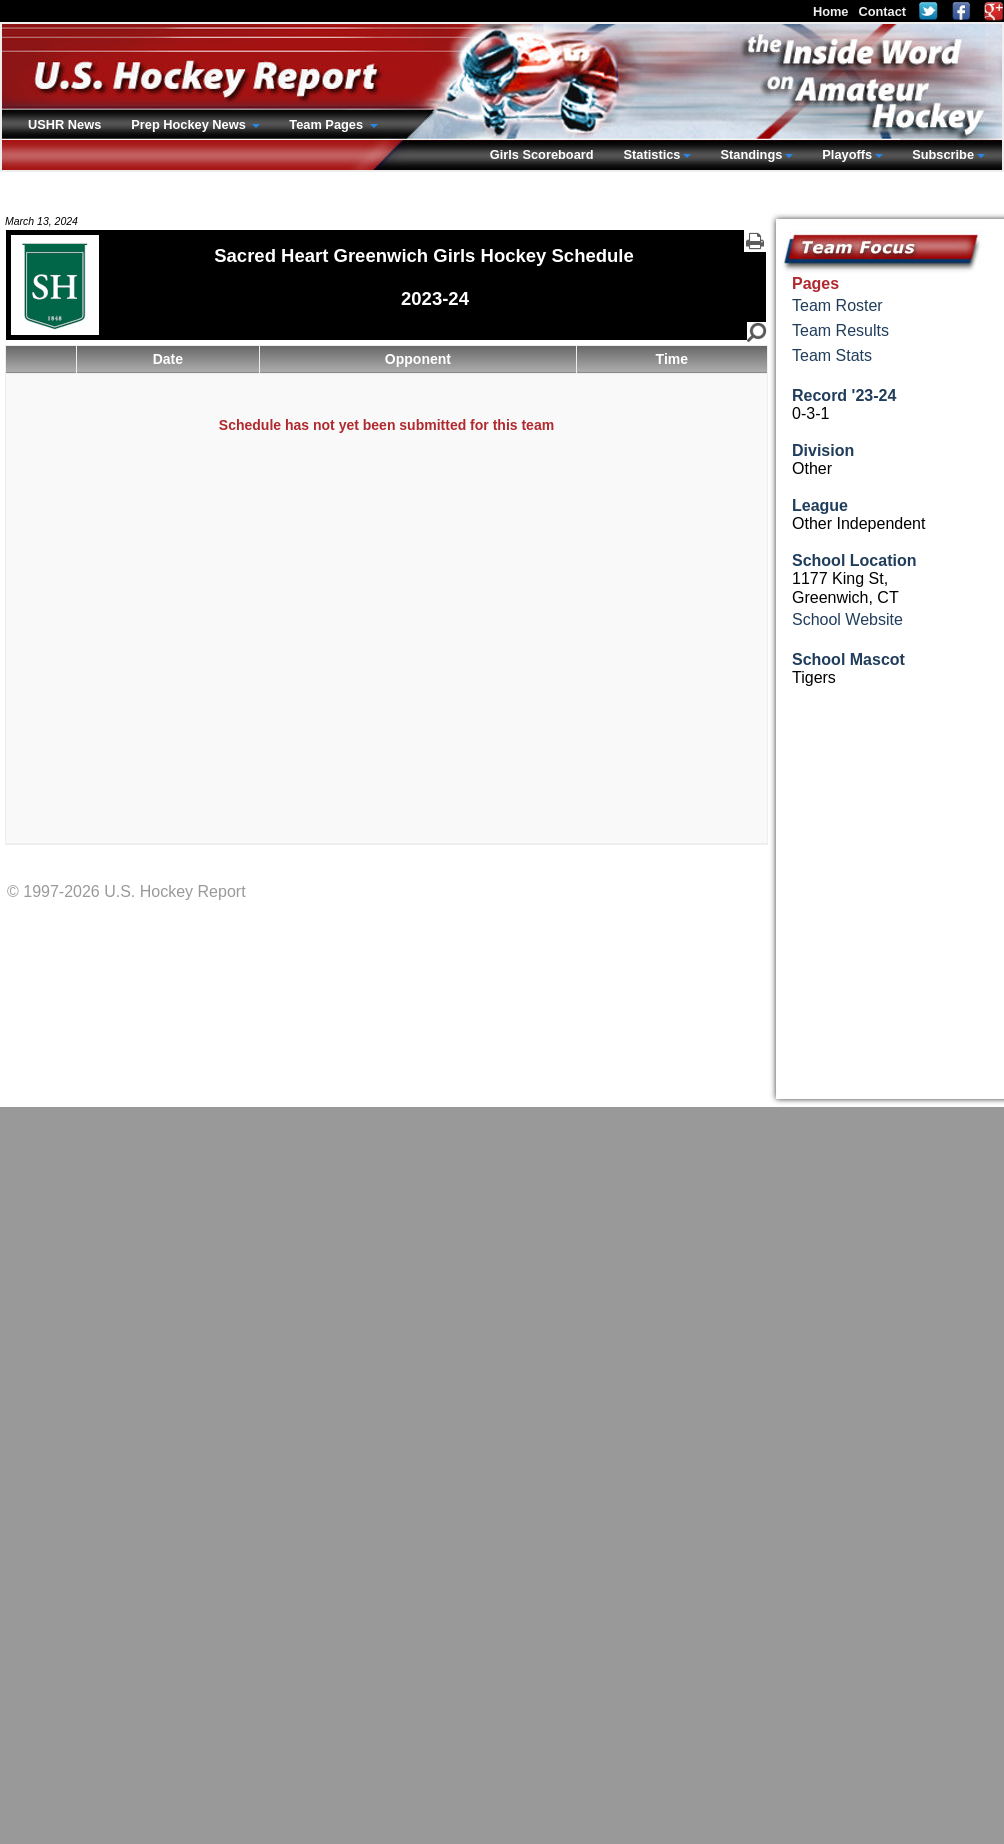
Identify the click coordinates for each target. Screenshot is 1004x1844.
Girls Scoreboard (542, 154)
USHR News (64, 124)
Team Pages (327, 124)
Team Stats (832, 355)
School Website (847, 619)
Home (831, 11)
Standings (751, 154)
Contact (882, 11)
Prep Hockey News (190, 124)
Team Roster (837, 305)
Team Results (840, 330)
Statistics (652, 154)
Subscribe (943, 154)
